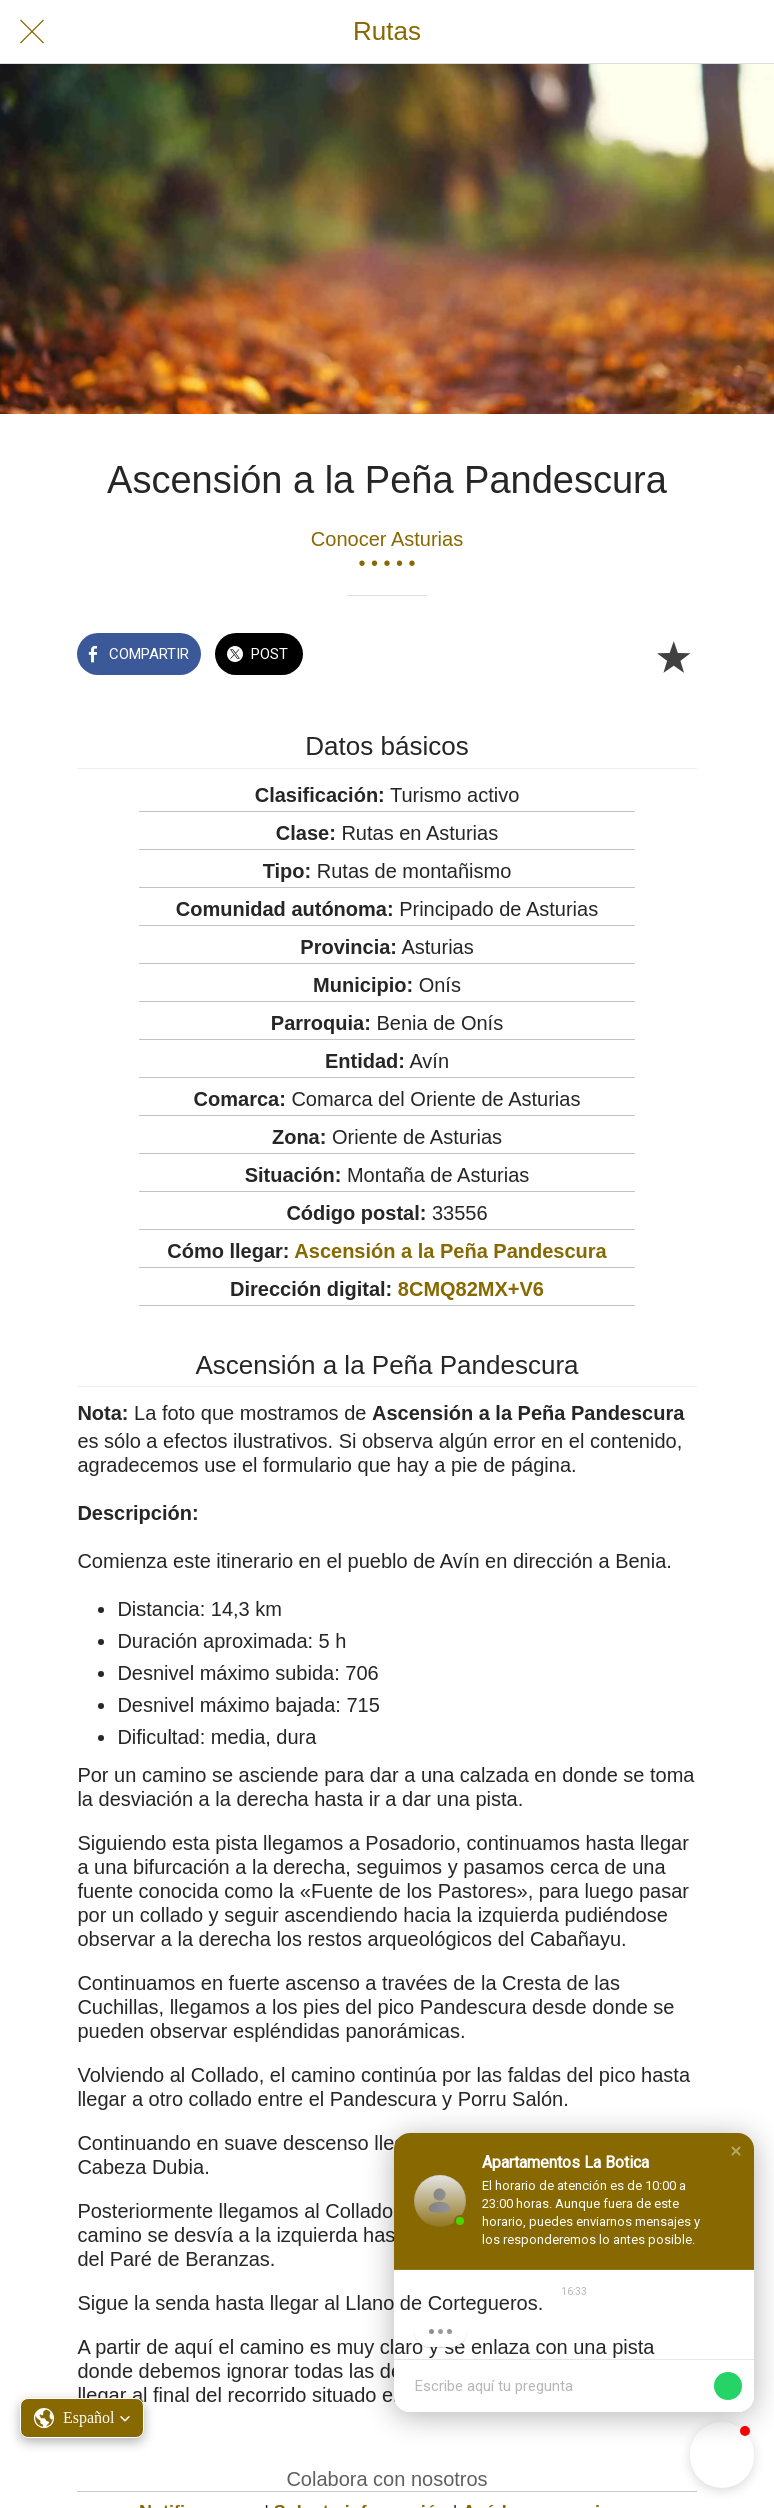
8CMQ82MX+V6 (471, 1289)
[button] (736, 2151)
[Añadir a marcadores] (673, 656)
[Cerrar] (32, 32)
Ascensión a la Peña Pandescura (450, 1251)
